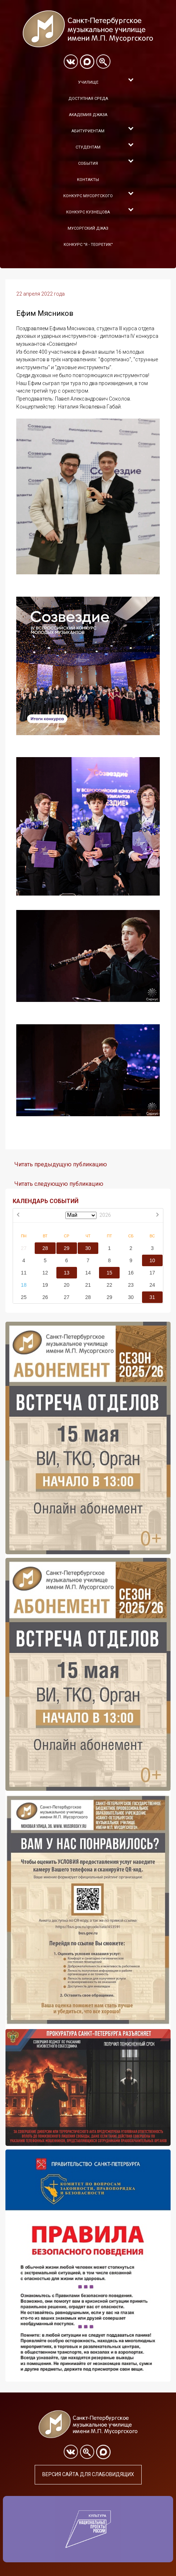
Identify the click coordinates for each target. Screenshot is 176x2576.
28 (45, 1248)
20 (66, 1285)
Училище (88, 82)
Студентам (88, 147)
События (88, 163)
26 (45, 1297)
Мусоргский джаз (88, 228)
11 (24, 1273)
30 (88, 1248)
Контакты (88, 179)
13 (66, 1273)
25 (24, 1297)
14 (88, 1273)
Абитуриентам (88, 131)
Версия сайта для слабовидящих (88, 2474)
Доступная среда (88, 98)
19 (45, 1285)
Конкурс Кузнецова (88, 212)
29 (66, 1248)
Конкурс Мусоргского (88, 196)
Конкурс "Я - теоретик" (88, 244)
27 (24, 1248)
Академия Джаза (88, 114)
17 (152, 1273)
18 (24, 1285)
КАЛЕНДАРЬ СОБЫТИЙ (45, 1201)
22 (109, 1285)
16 (131, 1273)
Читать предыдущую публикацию (60, 1164)
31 (152, 1297)
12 (45, 1273)
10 (152, 1260)
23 (131, 1285)
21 (88, 1285)
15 (109, 1273)
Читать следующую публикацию (58, 1183)
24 (152, 1285)
